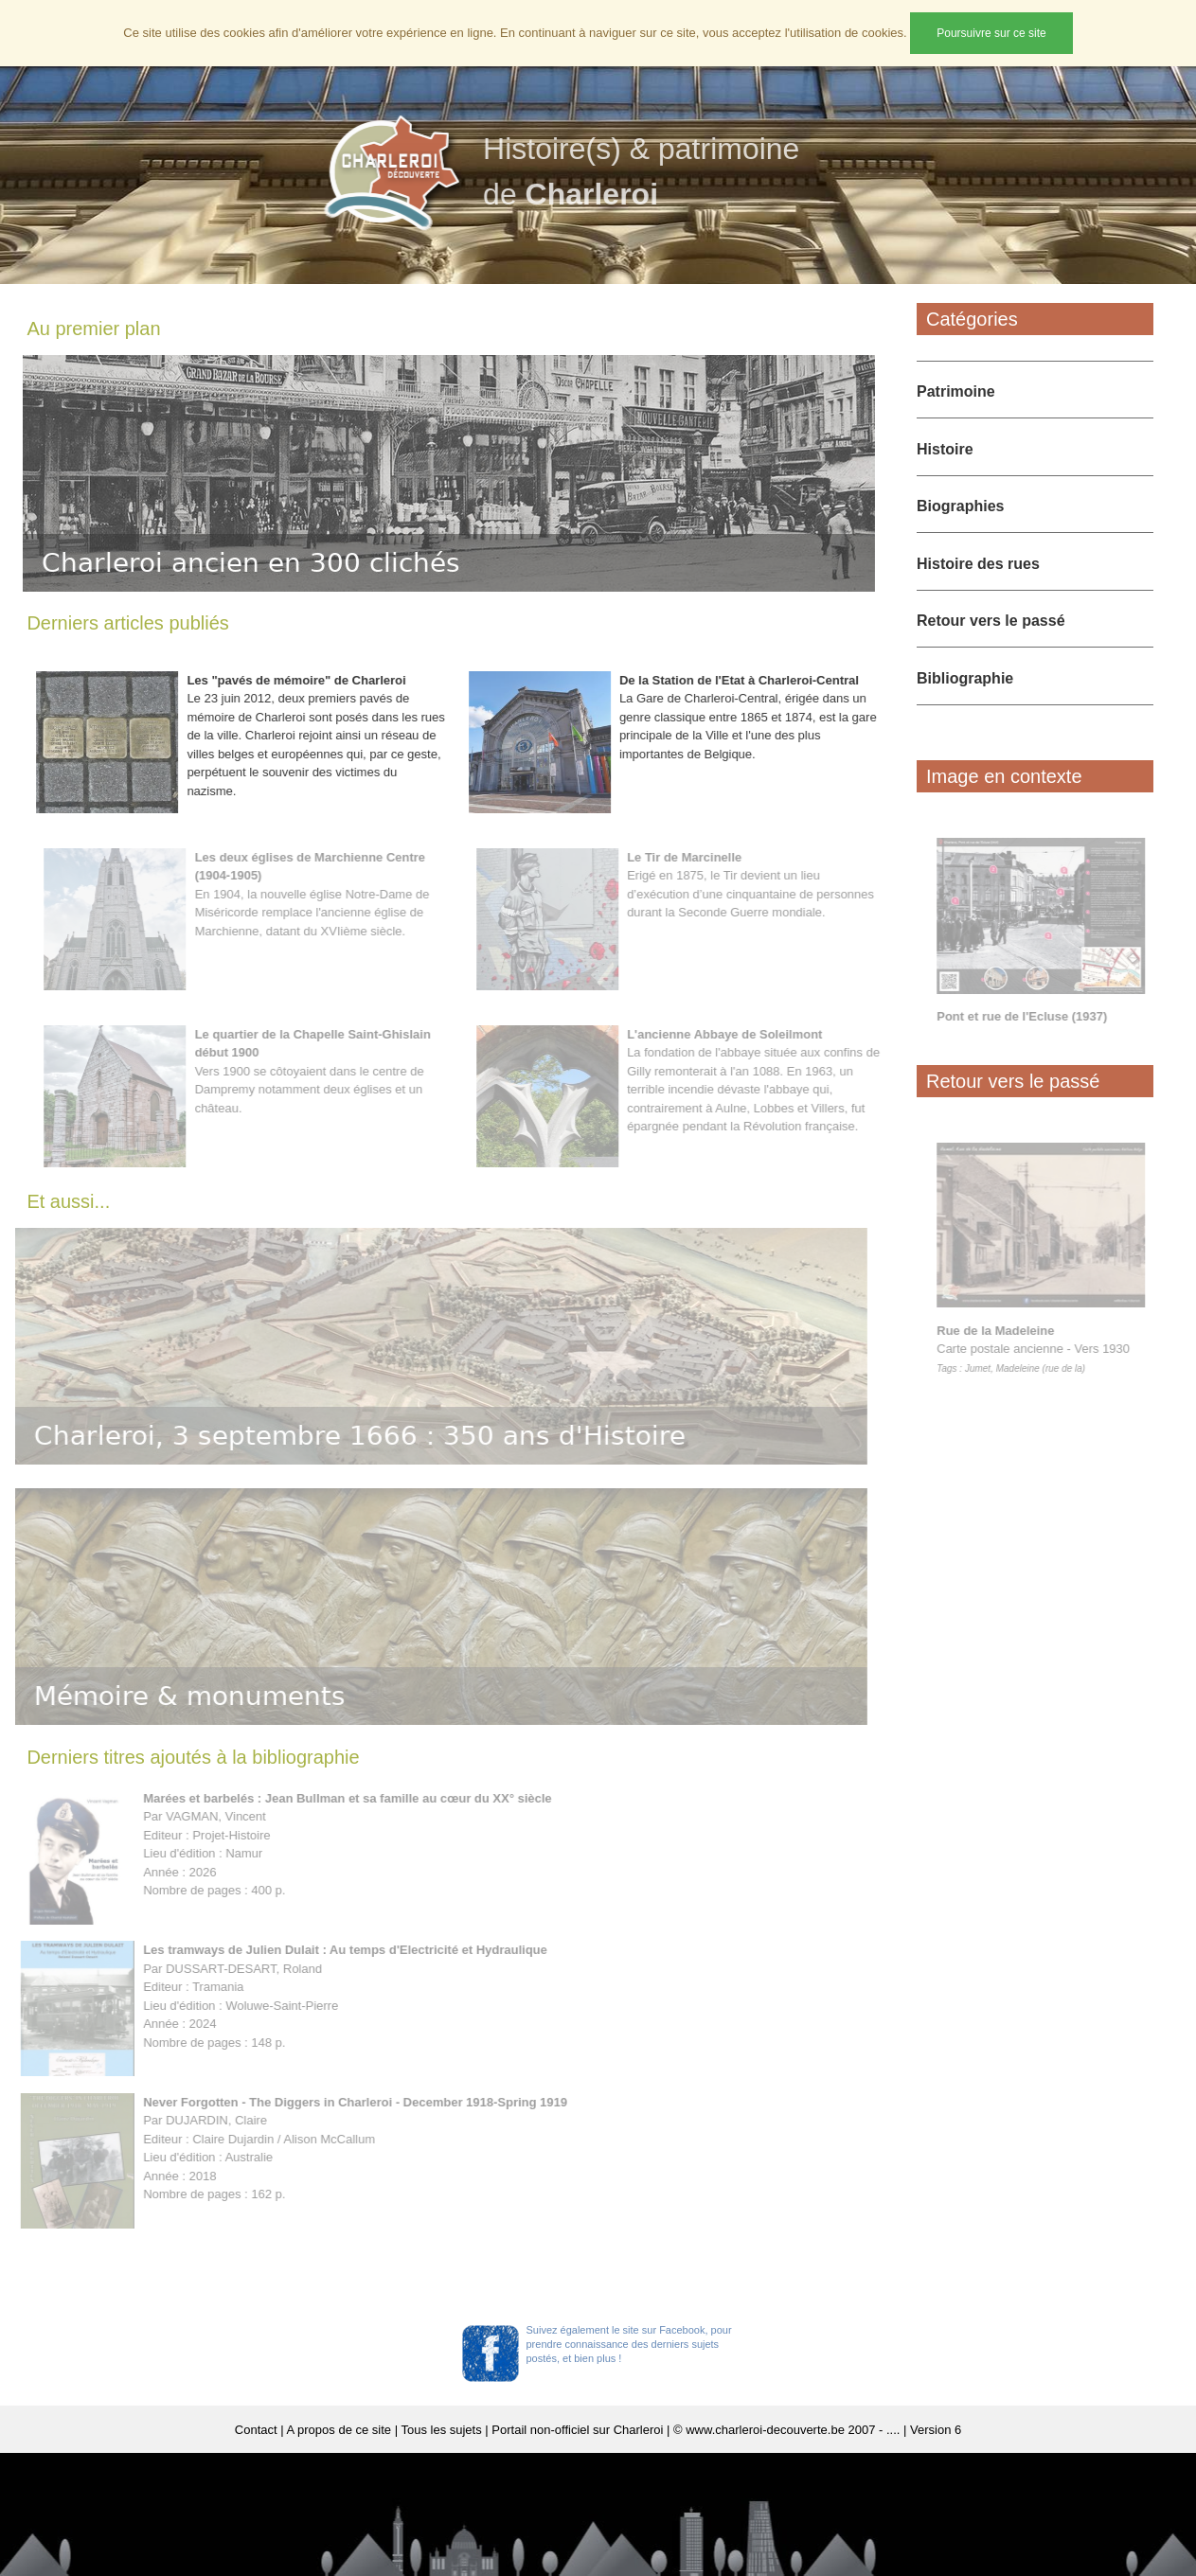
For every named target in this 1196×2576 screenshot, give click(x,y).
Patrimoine (956, 391)
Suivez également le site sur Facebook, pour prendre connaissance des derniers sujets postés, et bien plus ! (629, 2344)
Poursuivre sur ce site (991, 33)
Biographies (960, 506)
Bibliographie (965, 678)
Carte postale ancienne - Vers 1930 (1038, 1348)
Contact (256, 2430)
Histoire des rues (978, 564)
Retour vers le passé (991, 621)
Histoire (945, 449)
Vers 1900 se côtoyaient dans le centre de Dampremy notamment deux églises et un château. (318, 1071)
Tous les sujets (441, 2430)
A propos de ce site (339, 2430)
